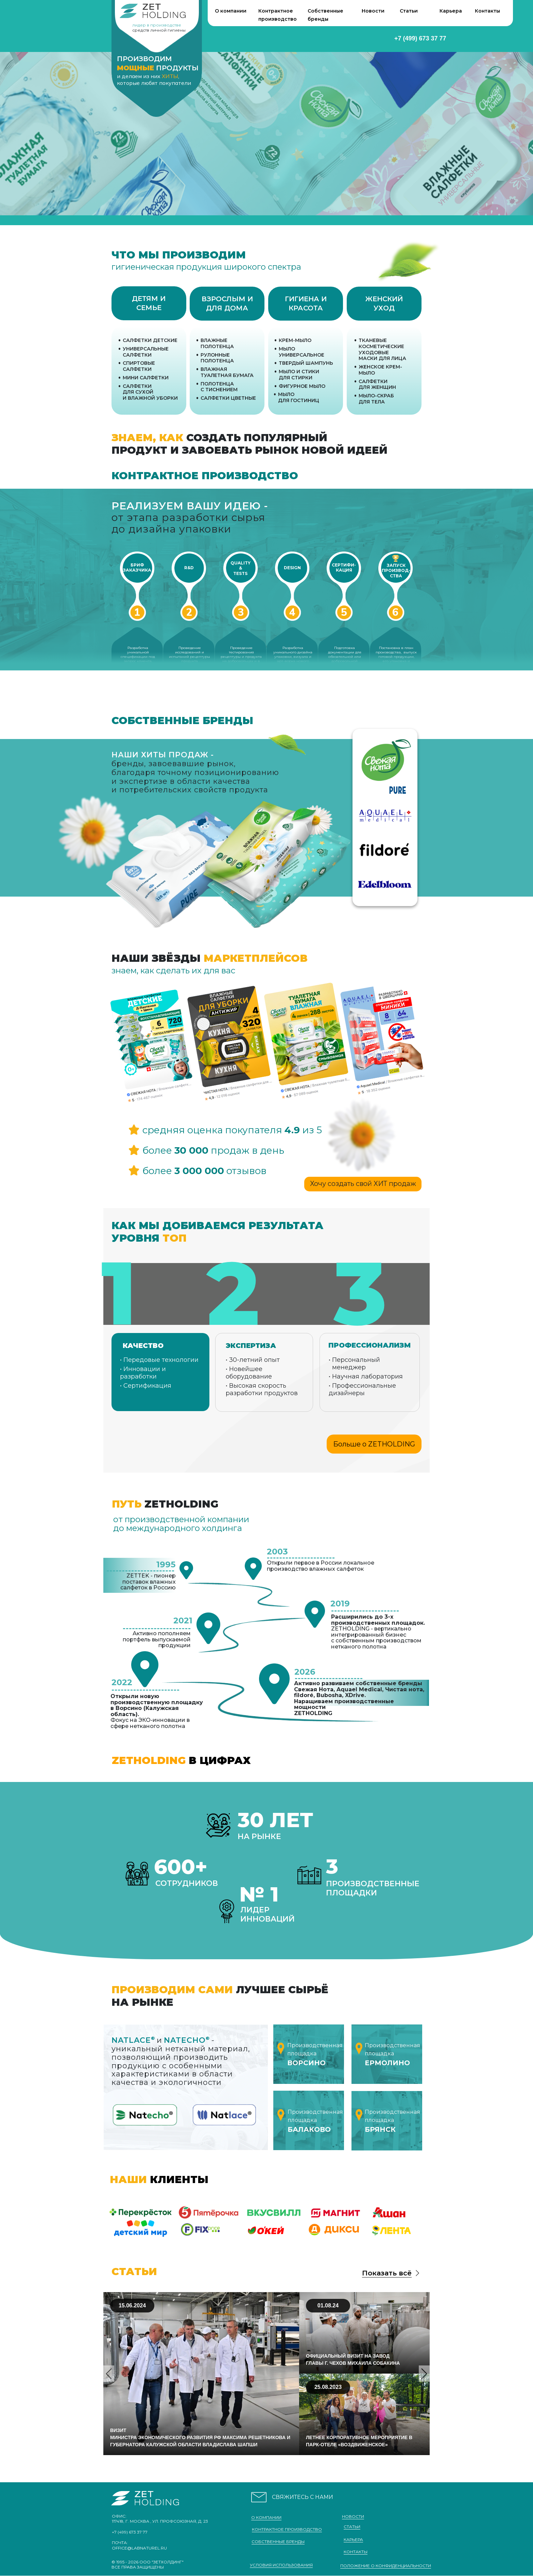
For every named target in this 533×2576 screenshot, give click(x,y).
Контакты (487, 11)
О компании (230, 11)
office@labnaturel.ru (139, 2548)
